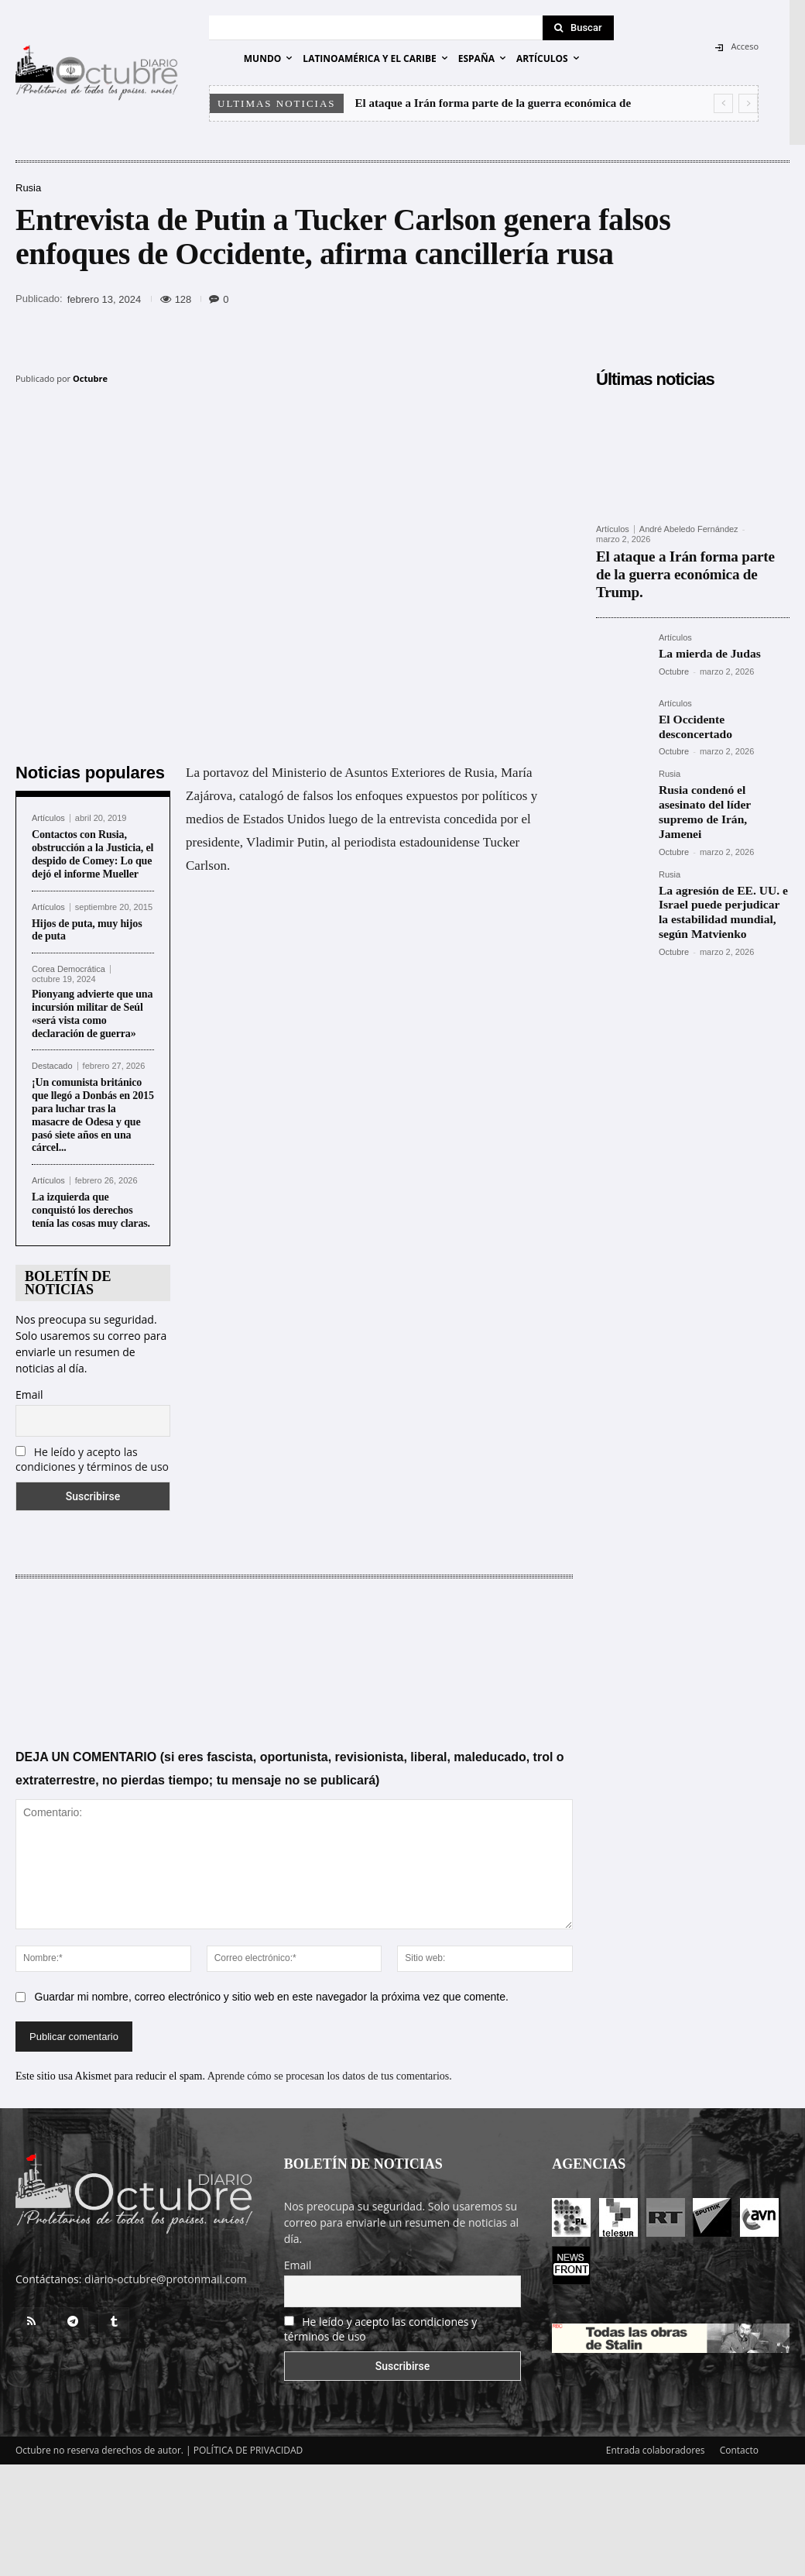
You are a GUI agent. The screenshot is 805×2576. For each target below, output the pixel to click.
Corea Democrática (68, 969)
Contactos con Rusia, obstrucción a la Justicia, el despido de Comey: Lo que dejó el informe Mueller (92, 854)
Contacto (739, 2450)
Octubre (90, 378)
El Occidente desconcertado (723, 694)
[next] (748, 103)
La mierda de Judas (705, 628)
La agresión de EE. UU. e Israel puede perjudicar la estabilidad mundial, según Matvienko (721, 861)
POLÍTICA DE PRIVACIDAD (248, 2450)
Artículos (48, 818)
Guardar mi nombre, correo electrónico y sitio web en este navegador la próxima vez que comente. (272, 1996)
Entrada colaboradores (655, 2450)
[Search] (578, 27)
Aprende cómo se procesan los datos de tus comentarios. (329, 2076)
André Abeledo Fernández (688, 529)
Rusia (28, 188)
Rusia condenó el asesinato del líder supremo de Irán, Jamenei (720, 773)
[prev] (723, 103)
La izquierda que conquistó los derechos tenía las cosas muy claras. (91, 1210)
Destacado (52, 1066)
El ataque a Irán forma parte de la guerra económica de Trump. (684, 563)
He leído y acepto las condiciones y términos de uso (92, 1459)
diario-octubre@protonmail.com (165, 2279)
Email (29, 1394)
